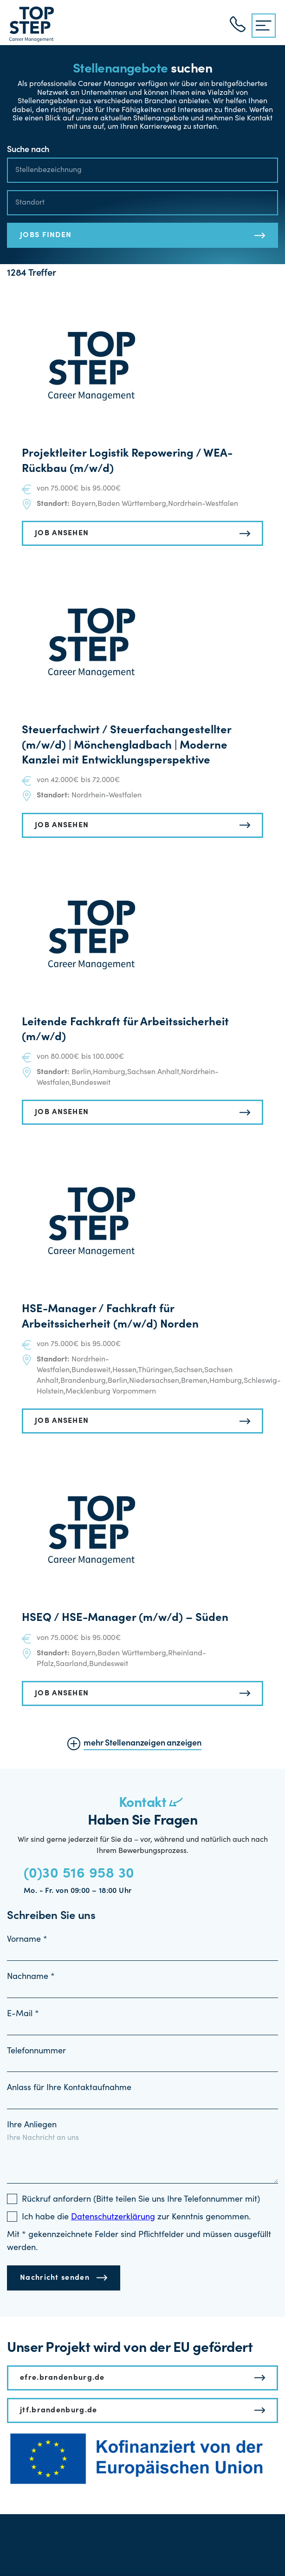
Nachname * (31, 1977)
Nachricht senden (55, 2278)
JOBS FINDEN (45, 235)
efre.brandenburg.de (62, 2378)
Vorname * (27, 1940)
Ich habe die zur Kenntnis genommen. (136, 2217)
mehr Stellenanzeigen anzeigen (142, 1743)
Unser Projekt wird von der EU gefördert (130, 2349)
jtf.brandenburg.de (58, 2410)
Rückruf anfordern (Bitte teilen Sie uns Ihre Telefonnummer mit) (141, 2200)
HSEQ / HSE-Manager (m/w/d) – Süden (125, 1618)
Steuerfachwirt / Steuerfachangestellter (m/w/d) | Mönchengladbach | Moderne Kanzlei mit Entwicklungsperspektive (126, 746)
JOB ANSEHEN (62, 533)
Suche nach (28, 150)
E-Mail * (23, 2014)
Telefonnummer (36, 2051)
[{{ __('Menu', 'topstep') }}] (264, 25)
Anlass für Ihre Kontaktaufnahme (69, 2088)
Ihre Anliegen (32, 2125)
